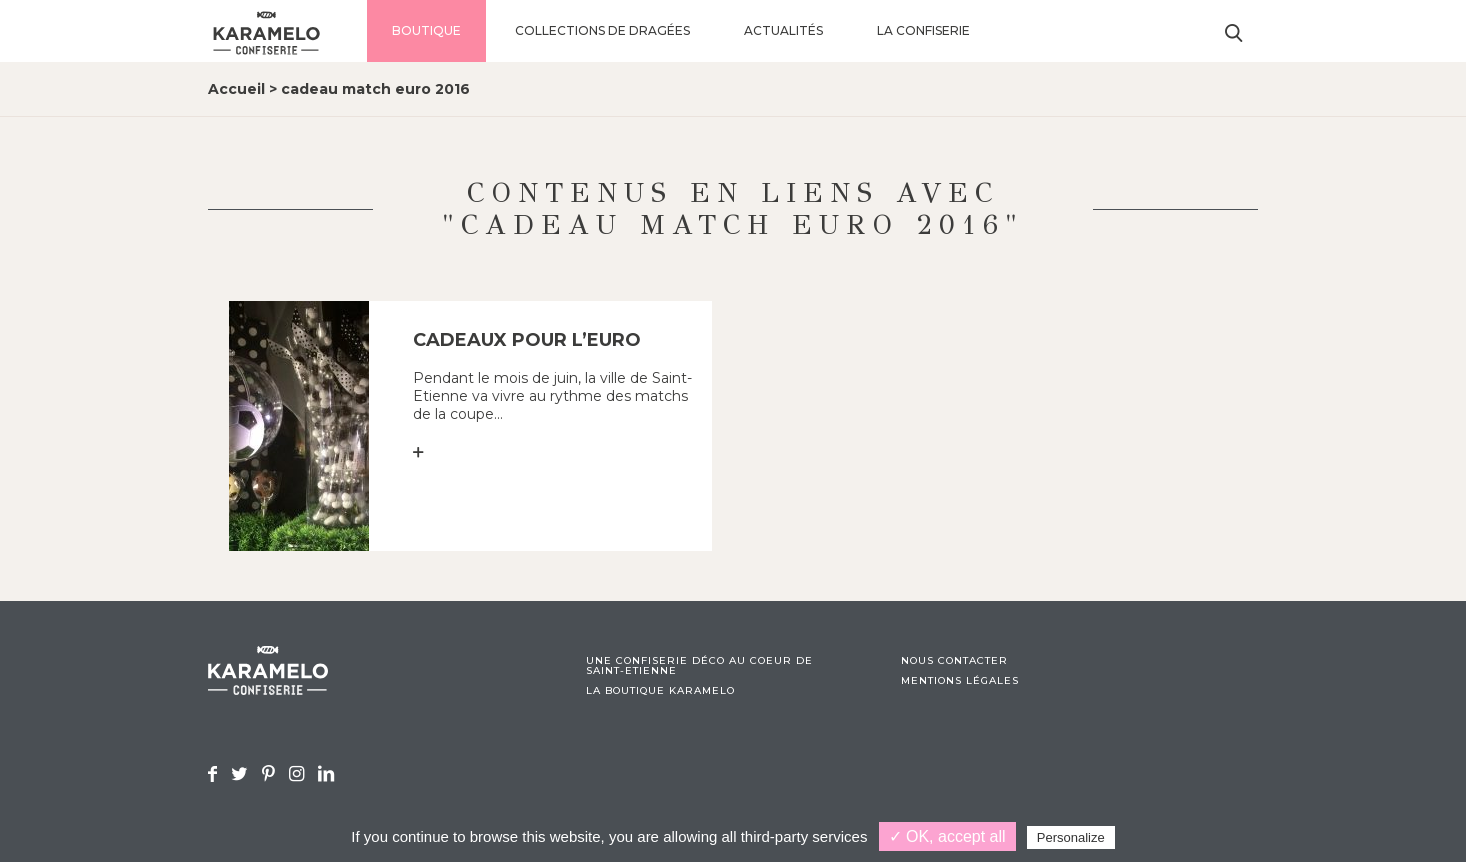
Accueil (236, 89)
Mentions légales (960, 681)
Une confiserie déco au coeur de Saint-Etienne (699, 666)
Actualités (783, 30)
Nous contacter (954, 661)
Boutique (426, 30)
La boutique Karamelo (660, 691)
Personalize (1071, 837)
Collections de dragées (602, 30)
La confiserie (923, 30)
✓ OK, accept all (947, 836)
